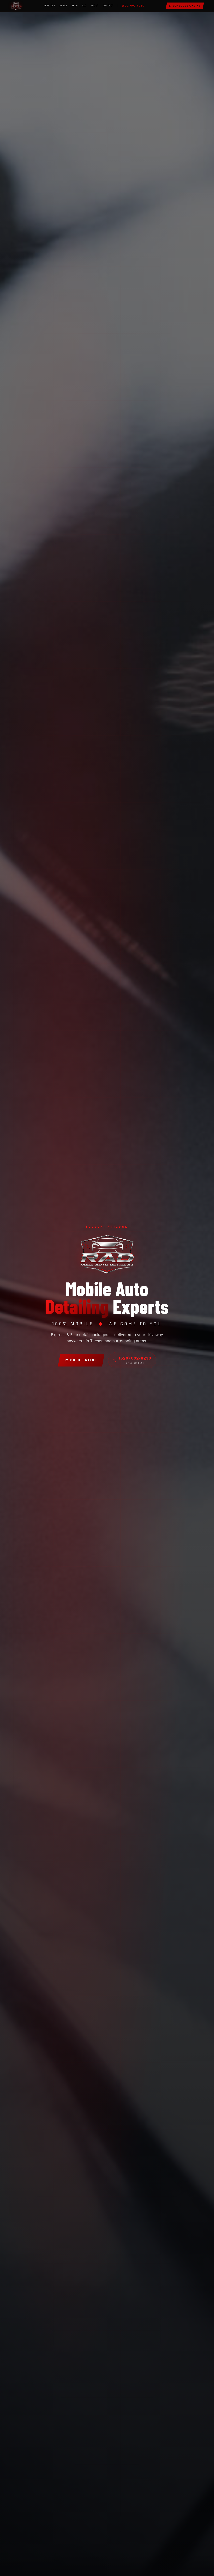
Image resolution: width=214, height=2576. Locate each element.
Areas (64, 5)
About (95, 5)
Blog (75, 5)
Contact (108, 5)
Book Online (81, 1360)
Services (49, 5)
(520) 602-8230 (133, 5)
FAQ (84, 5)
